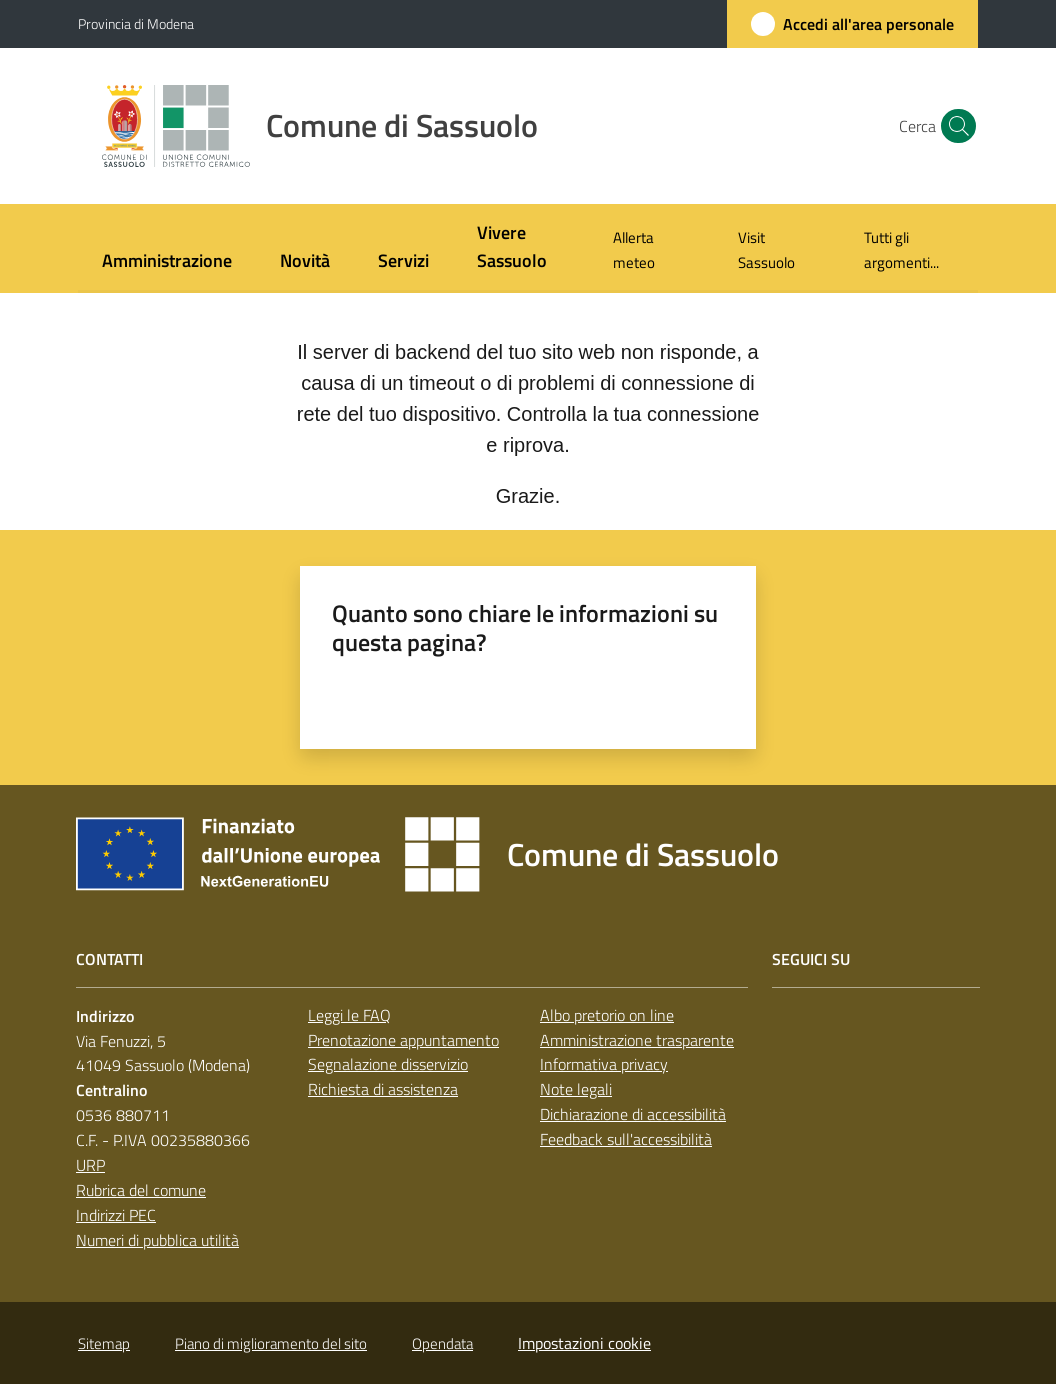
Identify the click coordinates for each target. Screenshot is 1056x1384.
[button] (954, 126)
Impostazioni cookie (584, 1343)
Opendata (442, 1343)
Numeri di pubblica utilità (157, 1240)
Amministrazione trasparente (637, 1040)
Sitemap (104, 1343)
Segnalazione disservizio (388, 1064)
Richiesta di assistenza (383, 1089)
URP (90, 1165)
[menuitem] (167, 262)
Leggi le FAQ (349, 1015)
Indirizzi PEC (116, 1215)
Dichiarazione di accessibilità (633, 1114)
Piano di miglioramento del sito (271, 1343)
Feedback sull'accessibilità (626, 1139)
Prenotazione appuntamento (403, 1040)
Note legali (576, 1089)
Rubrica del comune (141, 1190)
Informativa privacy (604, 1064)
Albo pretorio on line (607, 1015)
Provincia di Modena (136, 23)
